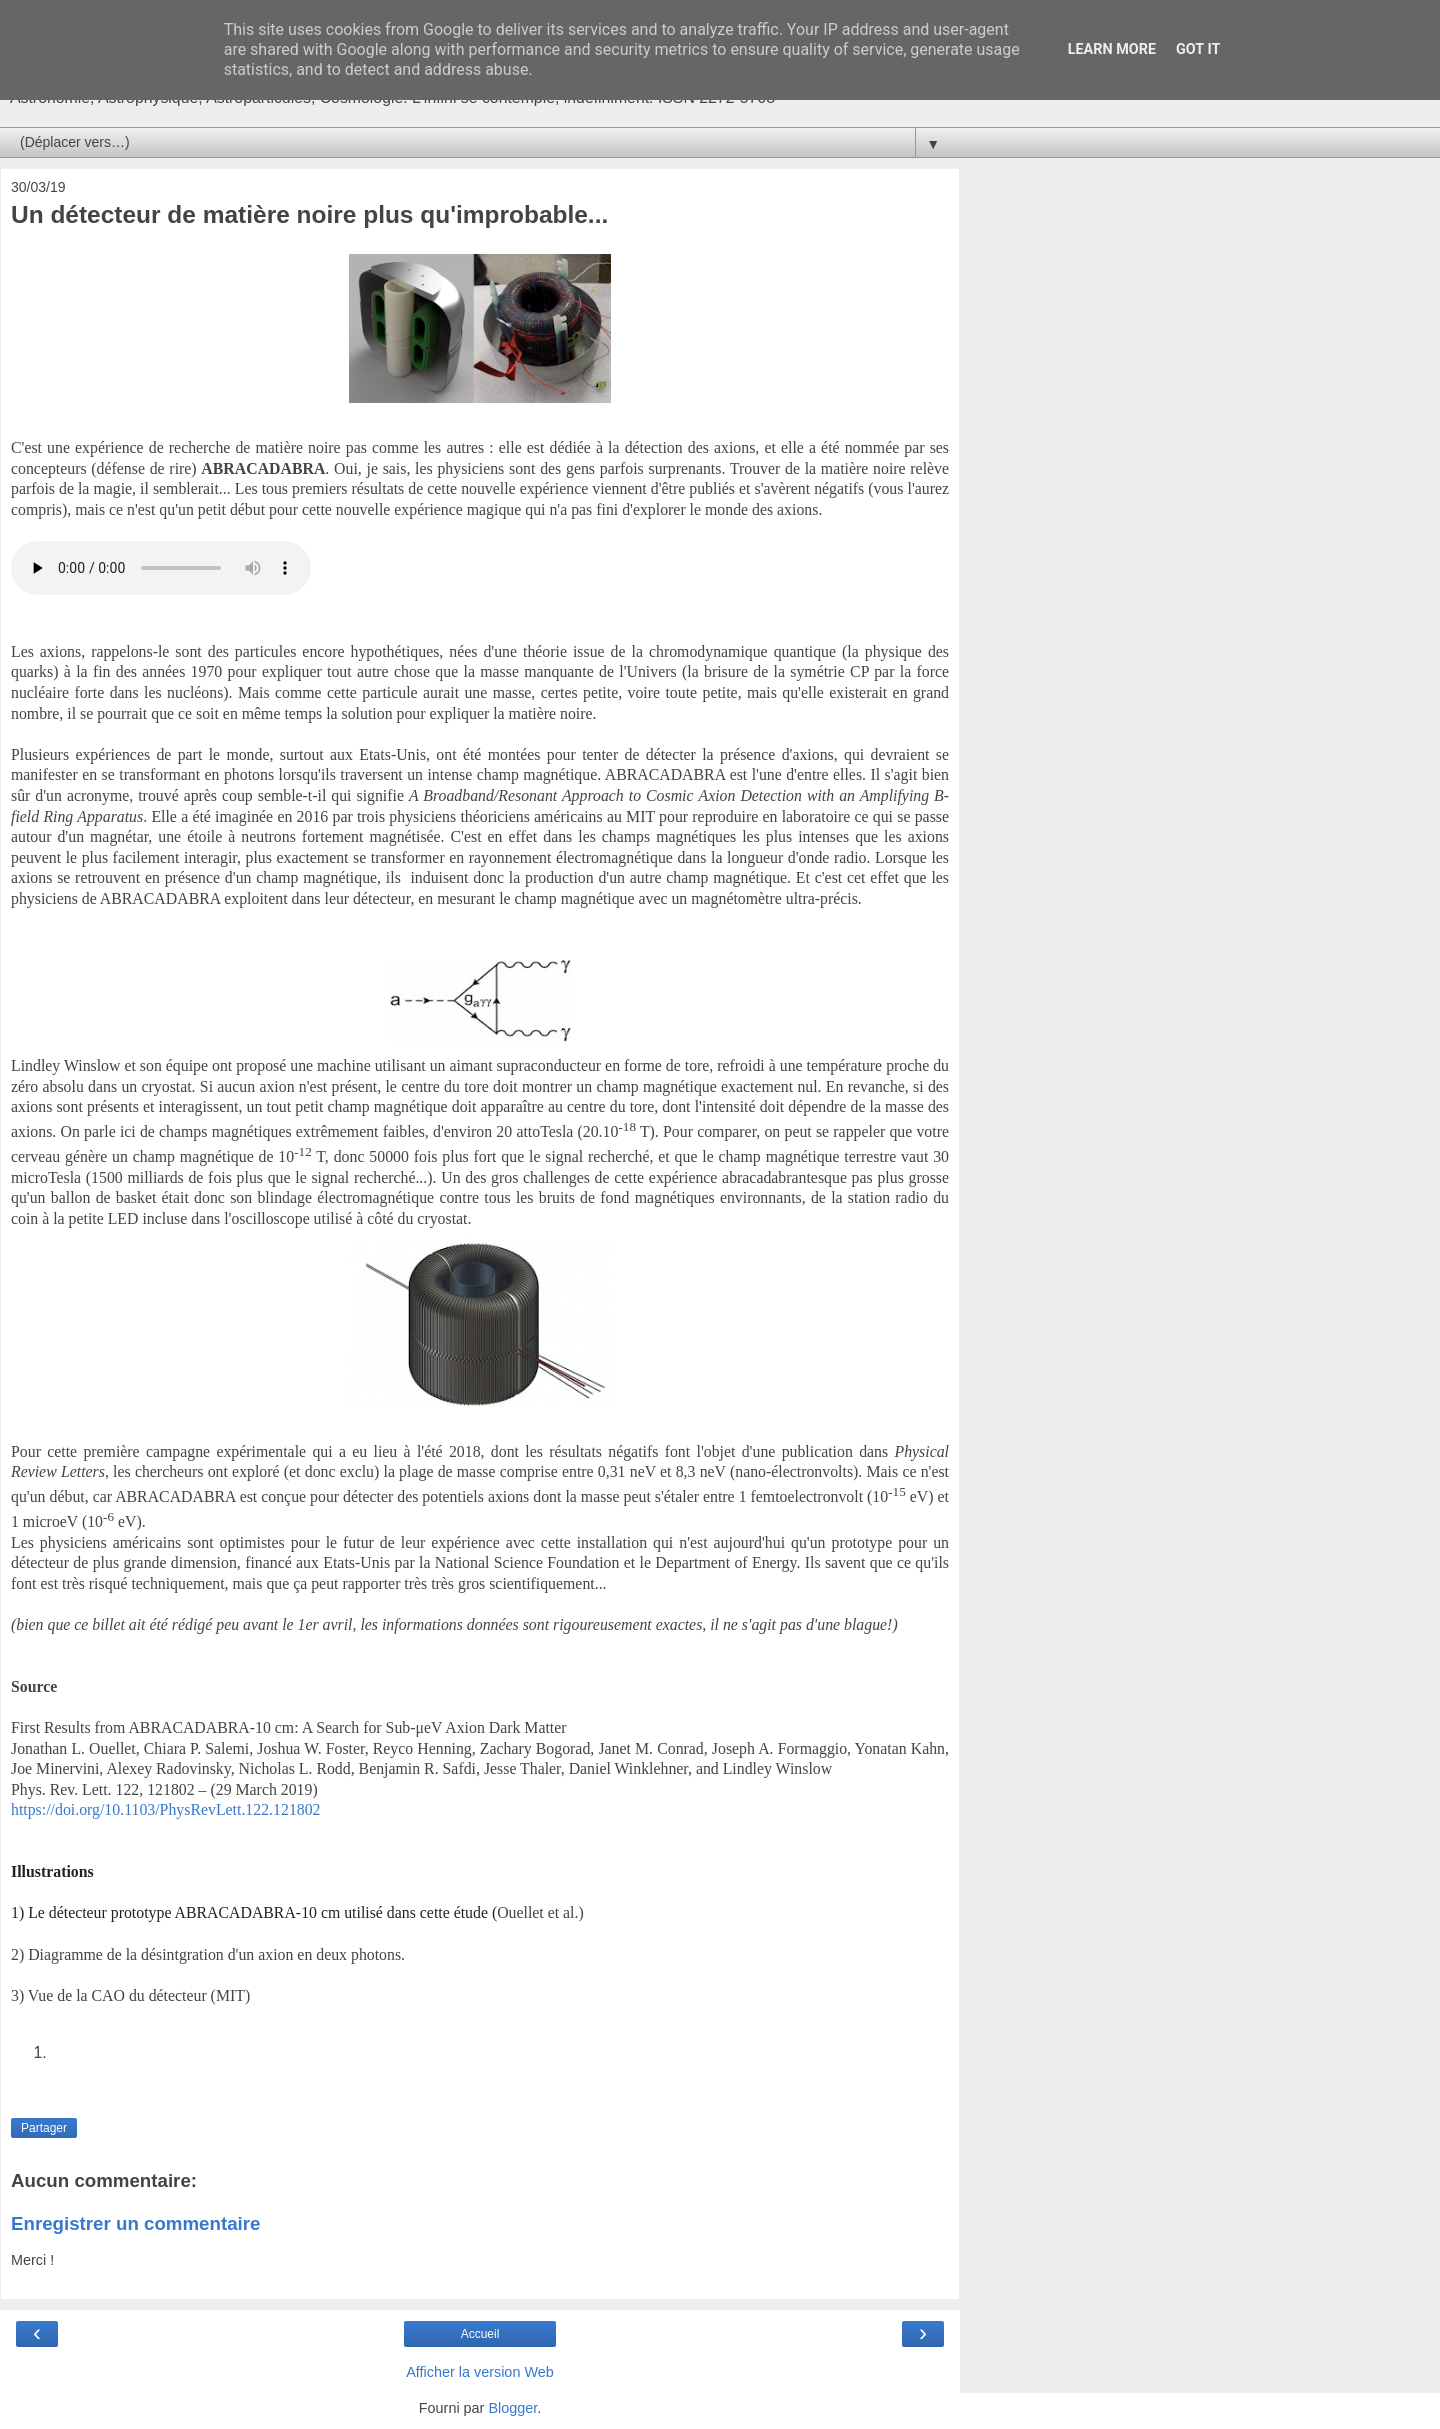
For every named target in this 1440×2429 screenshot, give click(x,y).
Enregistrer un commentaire (135, 2223)
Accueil (480, 2334)
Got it (1198, 49)
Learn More (1112, 49)
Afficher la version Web (479, 2372)
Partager (44, 2128)
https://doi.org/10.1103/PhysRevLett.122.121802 (166, 1809)
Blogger (512, 2408)
